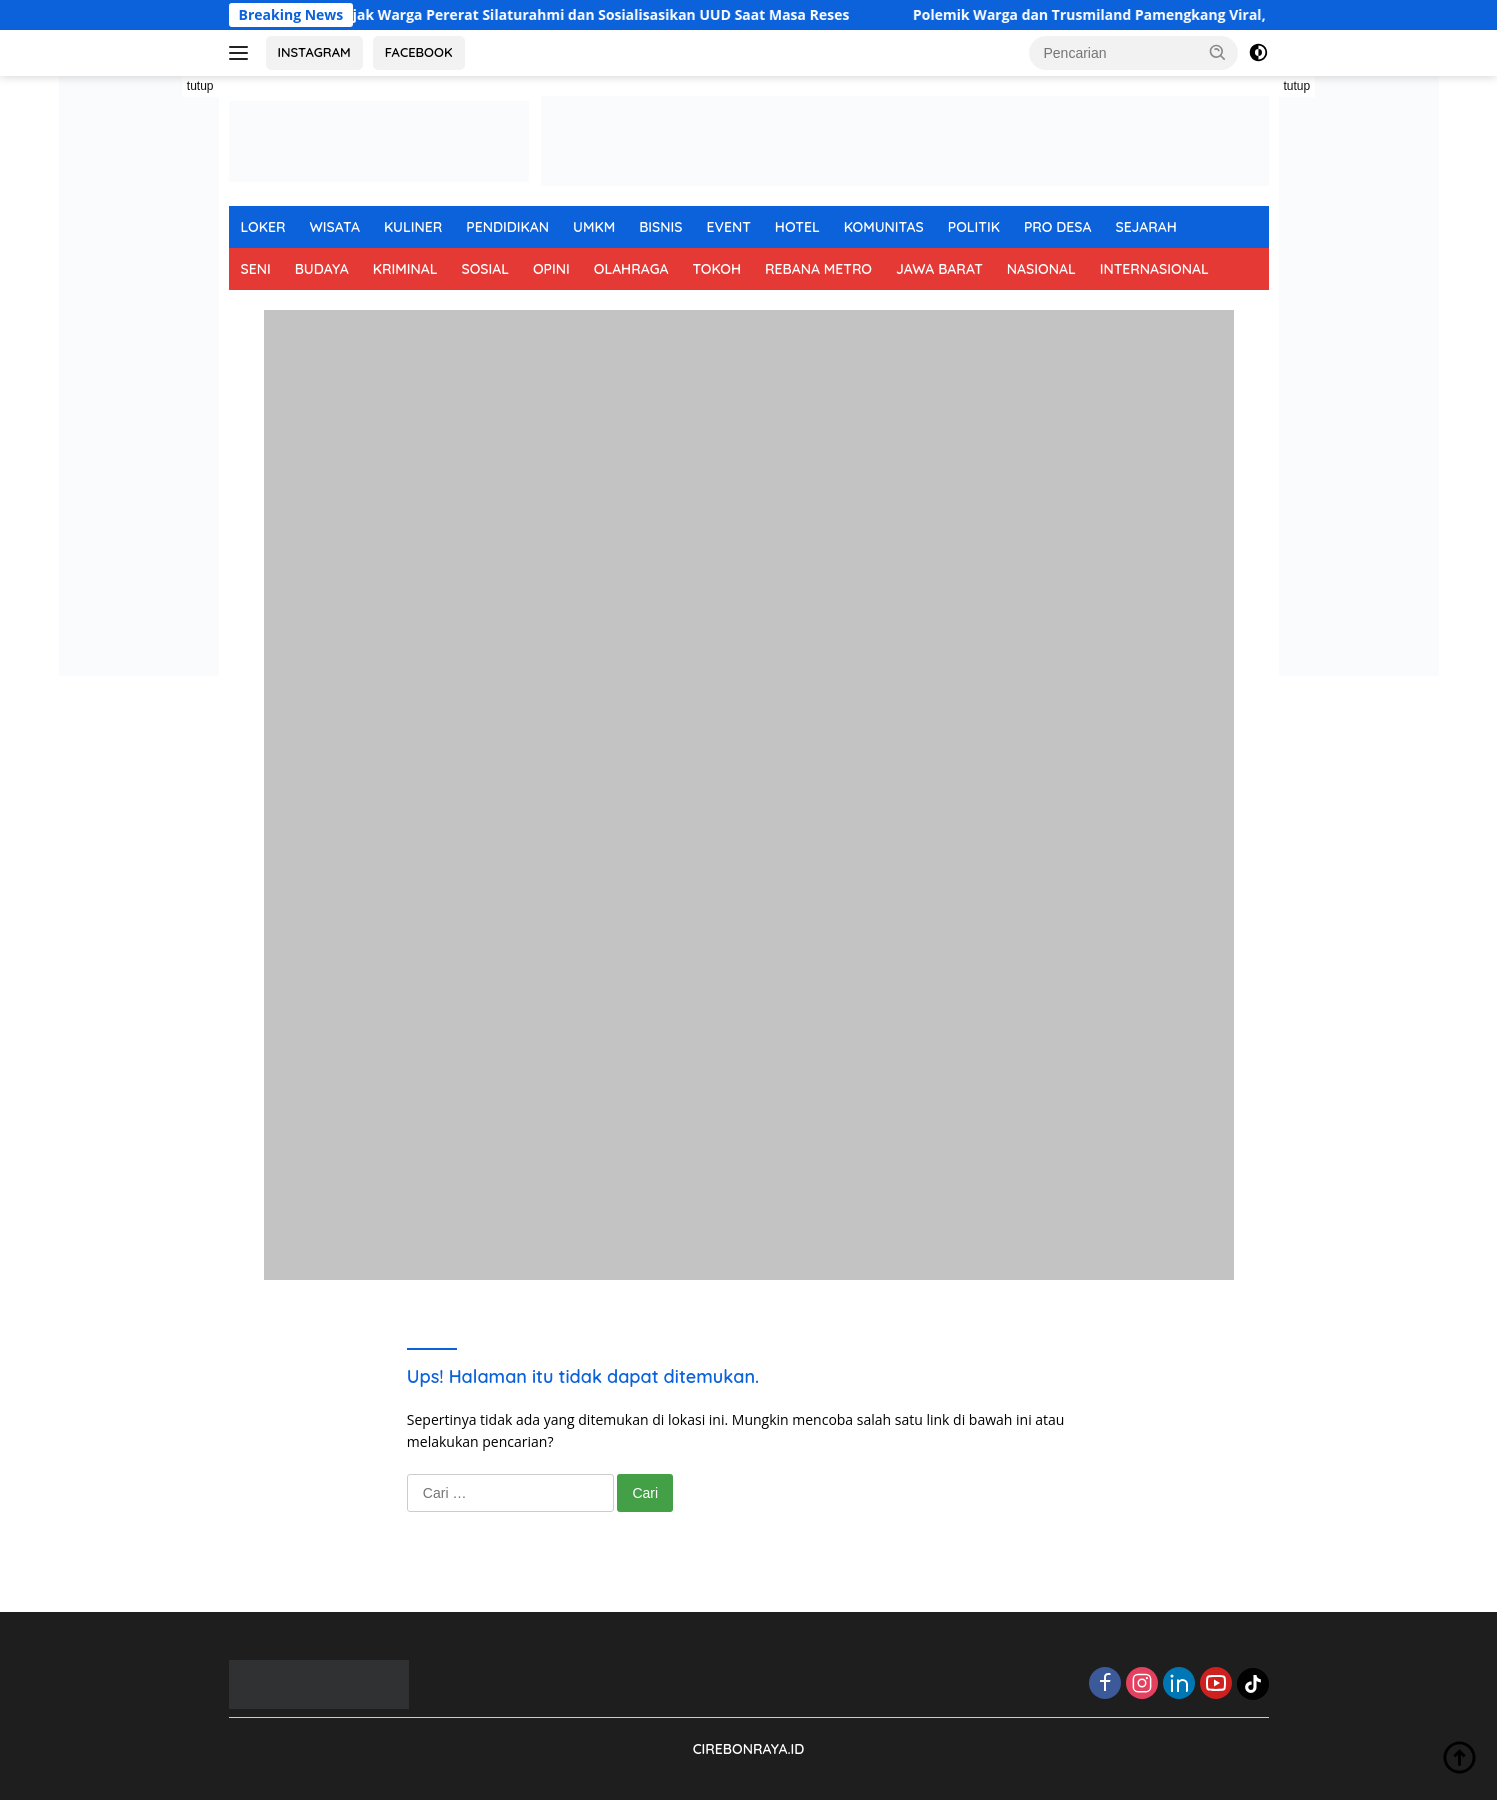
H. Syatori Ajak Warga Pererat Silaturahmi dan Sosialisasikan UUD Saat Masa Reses (599, 15)
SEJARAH (1146, 227)
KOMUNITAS (884, 227)
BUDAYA (322, 269)
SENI (256, 269)
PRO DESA (1058, 227)
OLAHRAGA (631, 269)
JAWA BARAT (939, 269)
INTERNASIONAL (1154, 269)
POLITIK (974, 227)
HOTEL (797, 227)
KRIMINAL (405, 269)
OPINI (551, 269)
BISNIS (660, 227)
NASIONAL (1041, 269)
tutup (200, 86)
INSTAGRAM (314, 52)
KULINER (413, 227)
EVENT (728, 227)
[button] (1218, 52)
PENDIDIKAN (507, 227)
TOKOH (716, 269)
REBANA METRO (818, 269)
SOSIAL (485, 269)
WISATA (335, 227)
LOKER (263, 227)
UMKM (594, 227)
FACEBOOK (419, 52)
